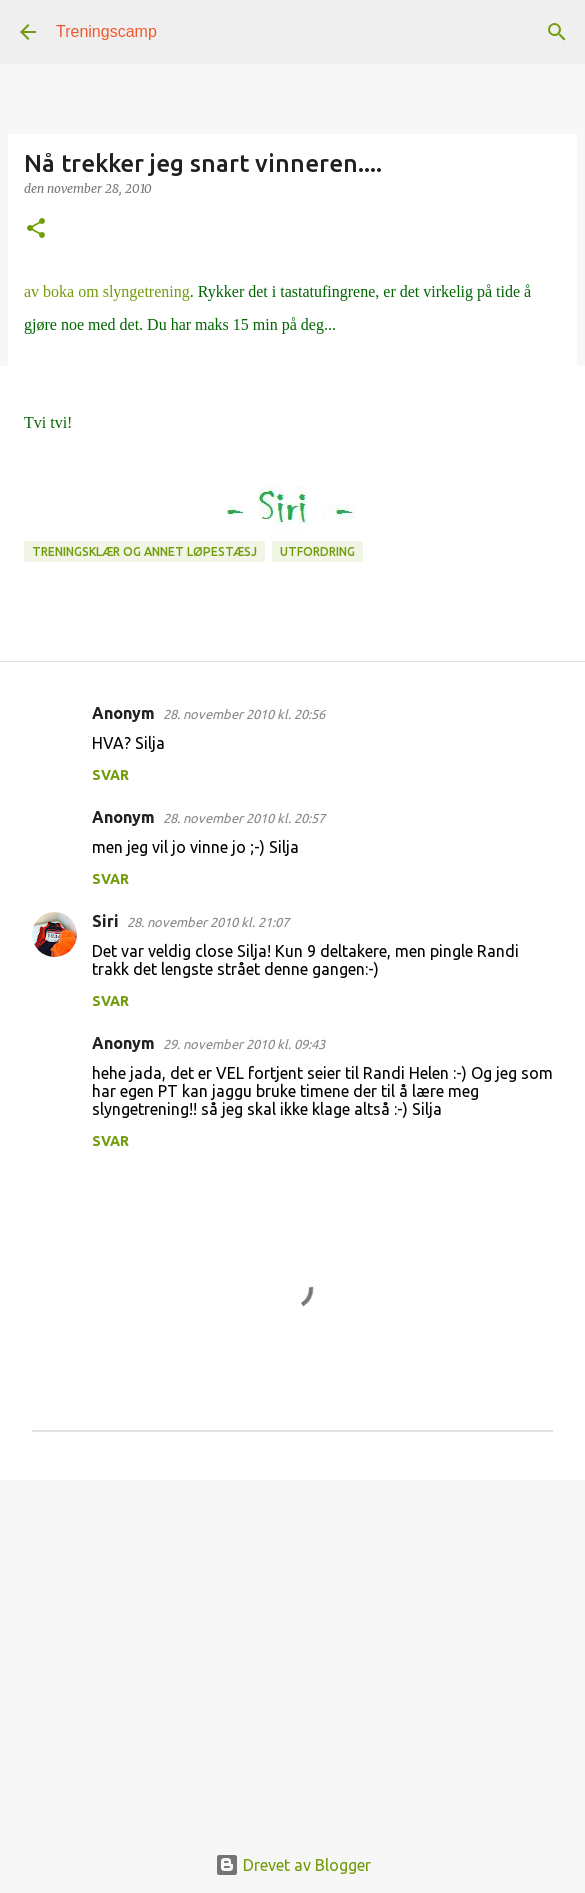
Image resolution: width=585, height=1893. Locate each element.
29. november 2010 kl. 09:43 (244, 1044)
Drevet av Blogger (293, 1865)
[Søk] (557, 32)
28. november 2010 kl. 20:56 (244, 714)
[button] (36, 229)
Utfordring (317, 551)
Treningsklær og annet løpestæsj (144, 551)
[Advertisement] (292, 1650)
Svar (110, 775)
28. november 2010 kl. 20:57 (244, 818)
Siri (105, 921)
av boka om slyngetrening (107, 291)
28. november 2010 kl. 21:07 (208, 922)
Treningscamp (106, 31)
